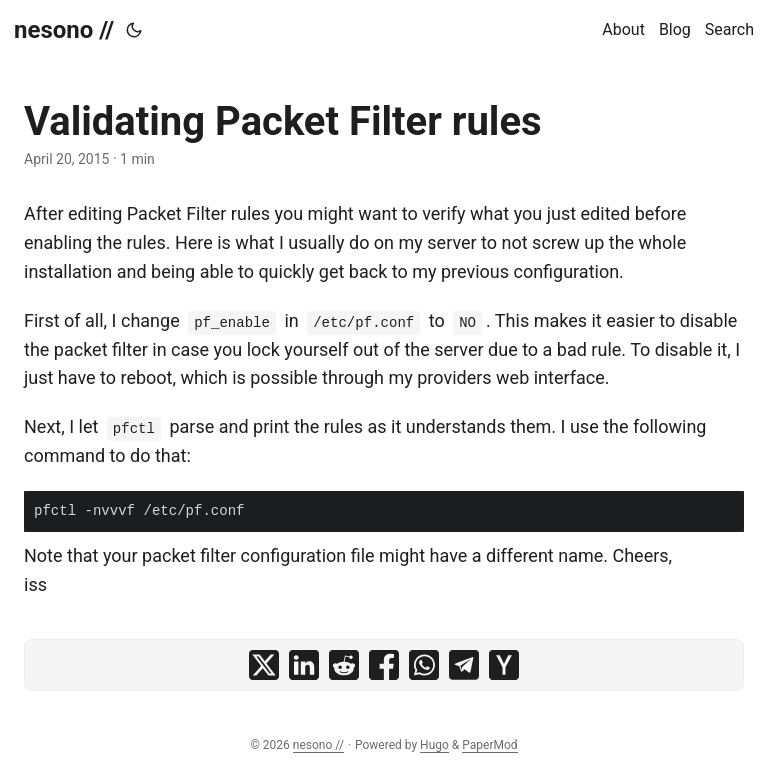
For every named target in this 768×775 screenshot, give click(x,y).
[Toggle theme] (134, 30)
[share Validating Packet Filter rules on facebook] (384, 665)
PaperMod (489, 745)
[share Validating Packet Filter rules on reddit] (344, 665)
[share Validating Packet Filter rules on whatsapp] (424, 665)
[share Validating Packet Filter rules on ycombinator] (504, 665)
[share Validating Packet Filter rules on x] (264, 665)
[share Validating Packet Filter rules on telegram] (464, 665)
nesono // (64, 30)
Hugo (434, 745)
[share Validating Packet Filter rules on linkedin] (304, 665)
